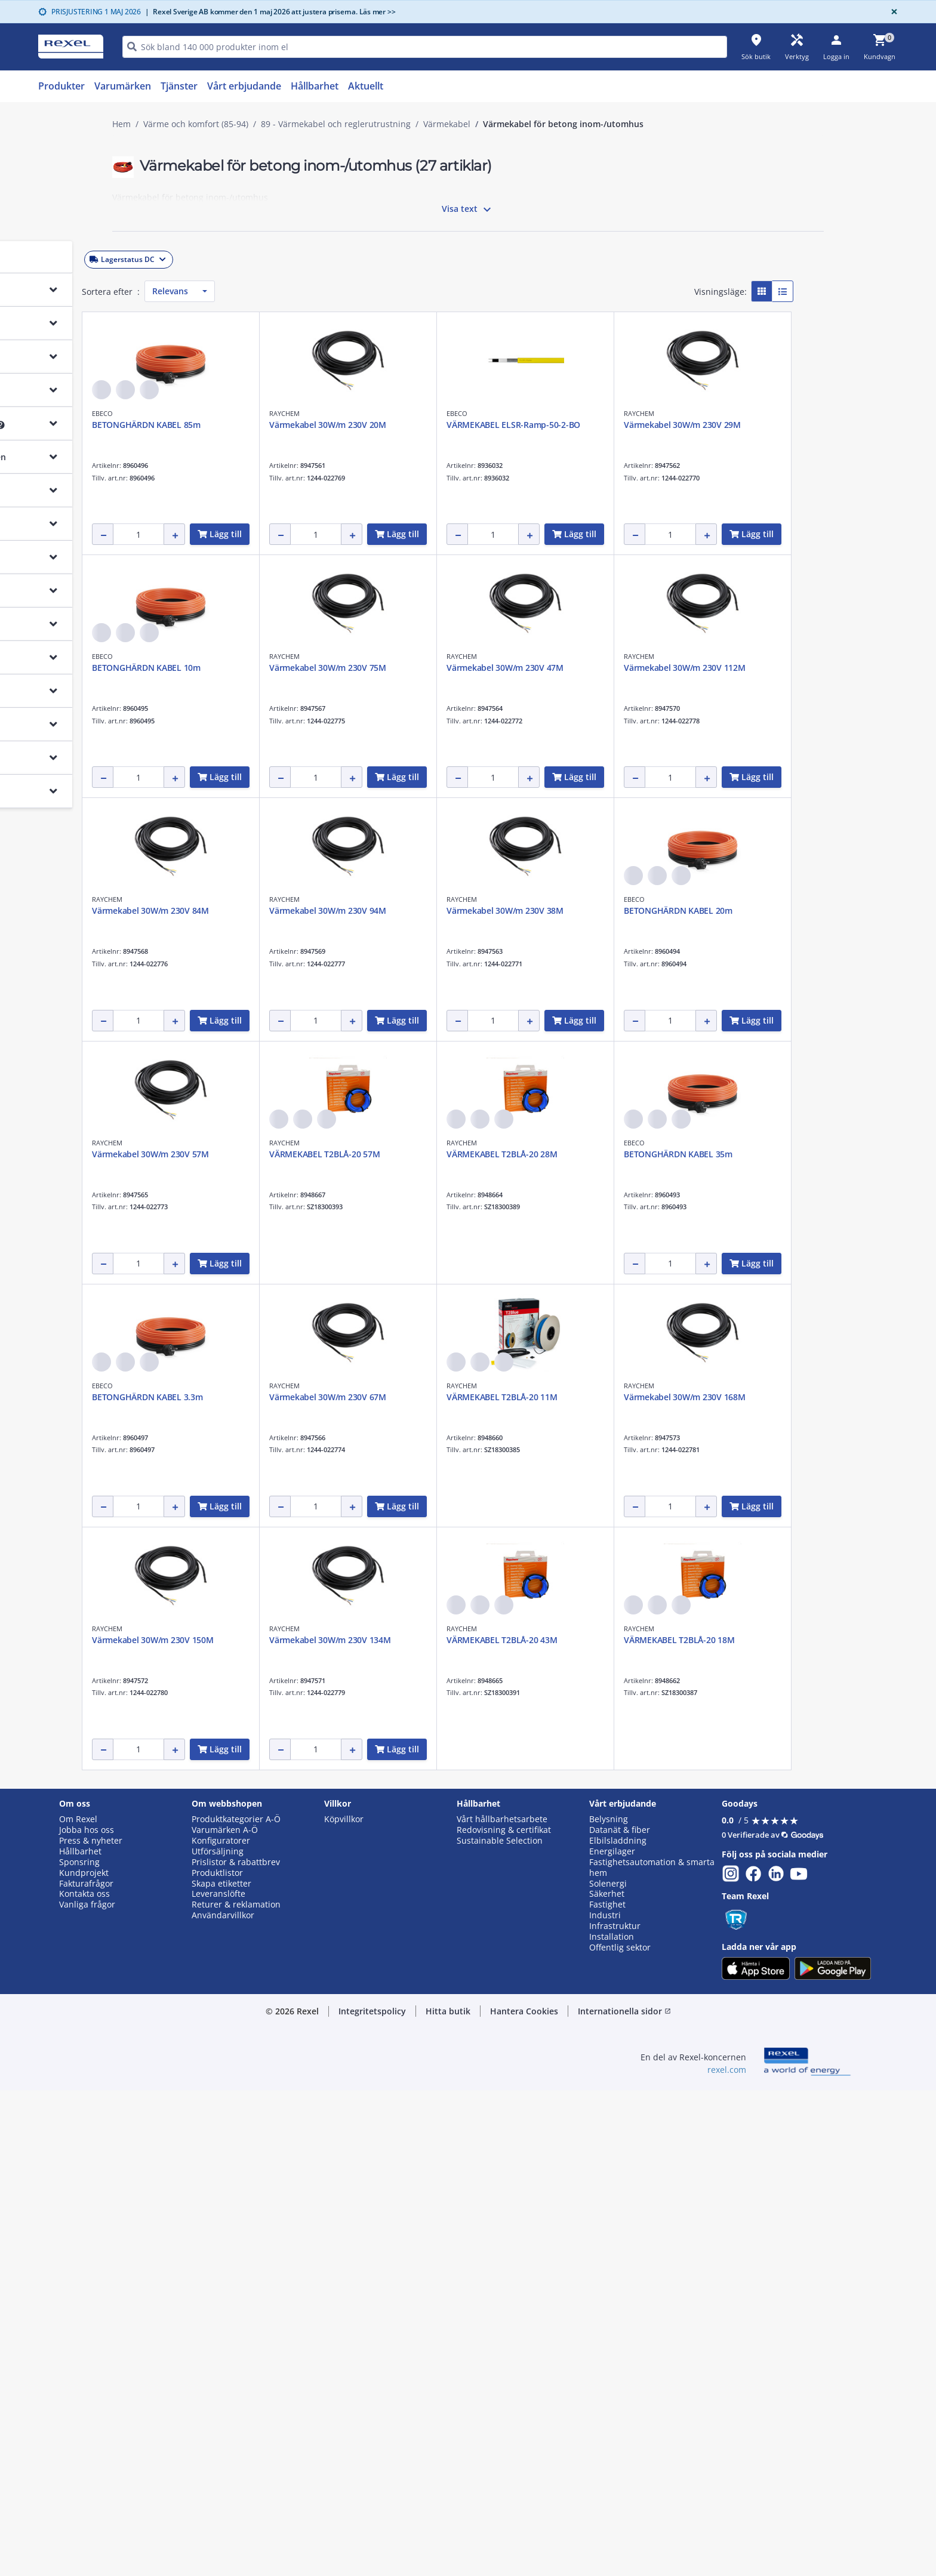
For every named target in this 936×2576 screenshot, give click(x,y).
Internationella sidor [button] (624, 2497)
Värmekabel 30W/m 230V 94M (358, 1154)
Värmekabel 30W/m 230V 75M (713, 667)
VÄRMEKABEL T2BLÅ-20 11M (355, 1882)
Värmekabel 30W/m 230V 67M (713, 1640)
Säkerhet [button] (606, 2380)
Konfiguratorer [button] (221, 2326)
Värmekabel (446, 124)
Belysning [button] (608, 2305)
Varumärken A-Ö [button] (225, 2315)
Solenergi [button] (608, 2369)
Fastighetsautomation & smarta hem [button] (652, 2353)
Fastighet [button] (607, 2391)
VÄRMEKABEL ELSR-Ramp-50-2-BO (722, 424)
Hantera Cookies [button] (524, 2497)
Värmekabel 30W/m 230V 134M (361, 2125)
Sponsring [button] (79, 2348)
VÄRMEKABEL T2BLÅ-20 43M (533, 2125)
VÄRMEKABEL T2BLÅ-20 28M (710, 1397)
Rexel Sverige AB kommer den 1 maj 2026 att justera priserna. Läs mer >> (270, 12)
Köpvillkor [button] (344, 2305)
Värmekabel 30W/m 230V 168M (538, 1882)
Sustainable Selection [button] (500, 2326)
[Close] (892, 11)
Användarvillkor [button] (223, 2401)
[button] (196, 257)
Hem (121, 124)
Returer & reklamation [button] (236, 2391)
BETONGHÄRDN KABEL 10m (532, 667)
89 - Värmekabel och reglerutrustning (336, 124)
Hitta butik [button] (448, 2497)
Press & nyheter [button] (90, 2326)
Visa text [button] (468, 209)
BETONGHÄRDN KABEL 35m (354, 1640)
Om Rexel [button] (78, 2305)
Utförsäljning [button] (218, 2337)
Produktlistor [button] (217, 2358)
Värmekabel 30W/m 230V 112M (538, 910)
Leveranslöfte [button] (218, 2380)
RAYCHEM (493, 413)
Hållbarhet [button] (80, 2337)
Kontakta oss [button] (84, 2380)
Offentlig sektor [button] (620, 2433)
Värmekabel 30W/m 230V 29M (358, 667)
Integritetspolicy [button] (372, 2497)
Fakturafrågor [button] (86, 2369)
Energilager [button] (612, 2337)
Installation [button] (611, 2422)
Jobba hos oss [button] (86, 2315)
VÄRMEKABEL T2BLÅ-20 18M (710, 2125)
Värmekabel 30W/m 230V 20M (536, 424)
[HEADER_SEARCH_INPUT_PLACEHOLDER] (424, 47)
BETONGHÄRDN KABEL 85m (354, 424)
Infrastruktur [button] (615, 2412)
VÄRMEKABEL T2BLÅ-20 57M (533, 1397)
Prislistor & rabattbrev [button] (236, 2348)
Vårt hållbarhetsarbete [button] (502, 2305)
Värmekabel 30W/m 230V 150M (716, 1882)
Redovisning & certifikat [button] (504, 2315)
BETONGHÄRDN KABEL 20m (709, 1154)
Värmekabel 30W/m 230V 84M (713, 910)
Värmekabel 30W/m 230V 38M (536, 1154)
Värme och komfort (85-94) (195, 124)
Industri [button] (605, 2401)
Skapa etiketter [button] (221, 2369)
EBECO (310, 413)
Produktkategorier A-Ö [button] (236, 2305)
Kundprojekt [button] (84, 2358)
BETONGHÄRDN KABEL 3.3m (533, 1640)
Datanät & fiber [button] (619, 2315)
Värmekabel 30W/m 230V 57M (358, 1397)
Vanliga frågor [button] (87, 2391)
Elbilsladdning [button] (617, 2326)
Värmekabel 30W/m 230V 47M (358, 910)
